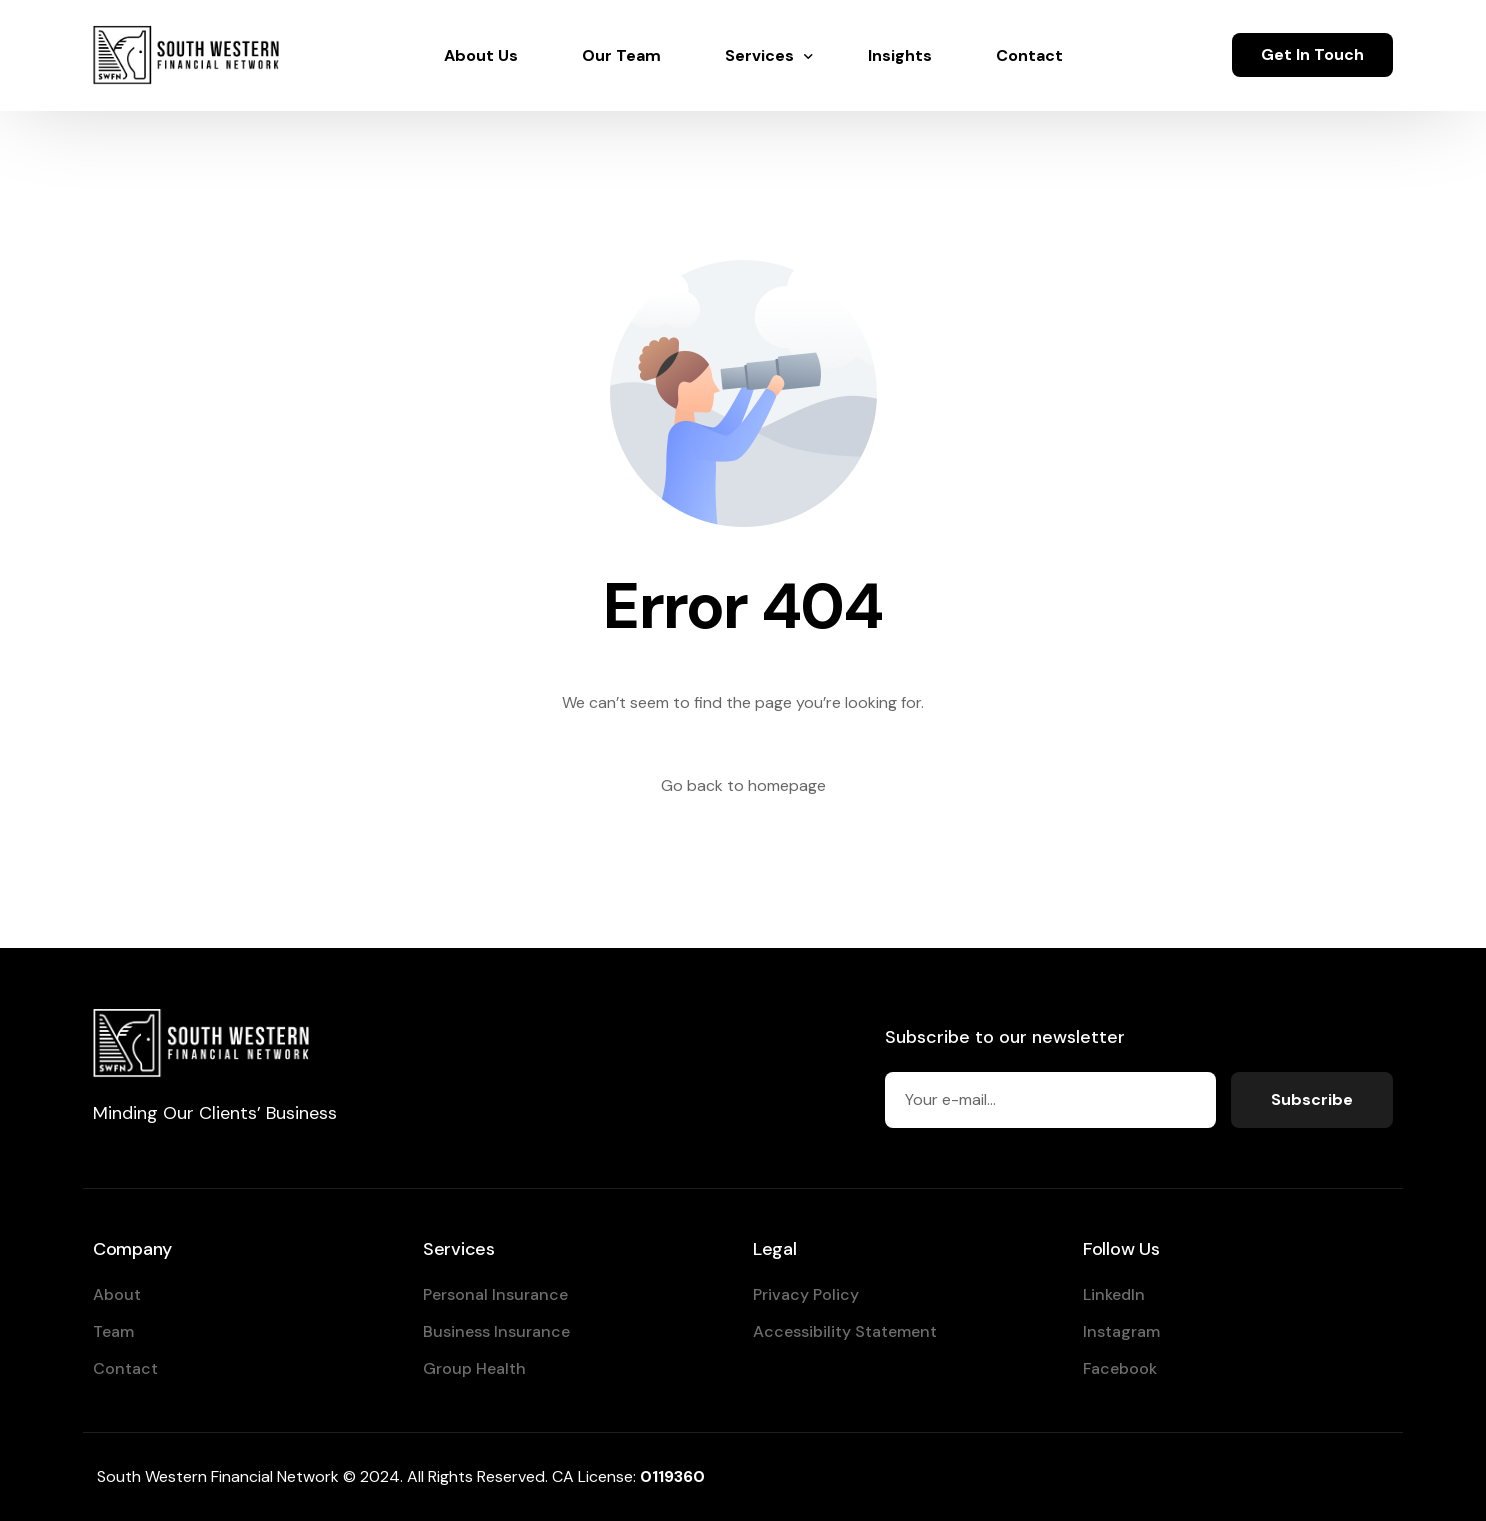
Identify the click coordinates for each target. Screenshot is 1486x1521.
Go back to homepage (743, 785)
